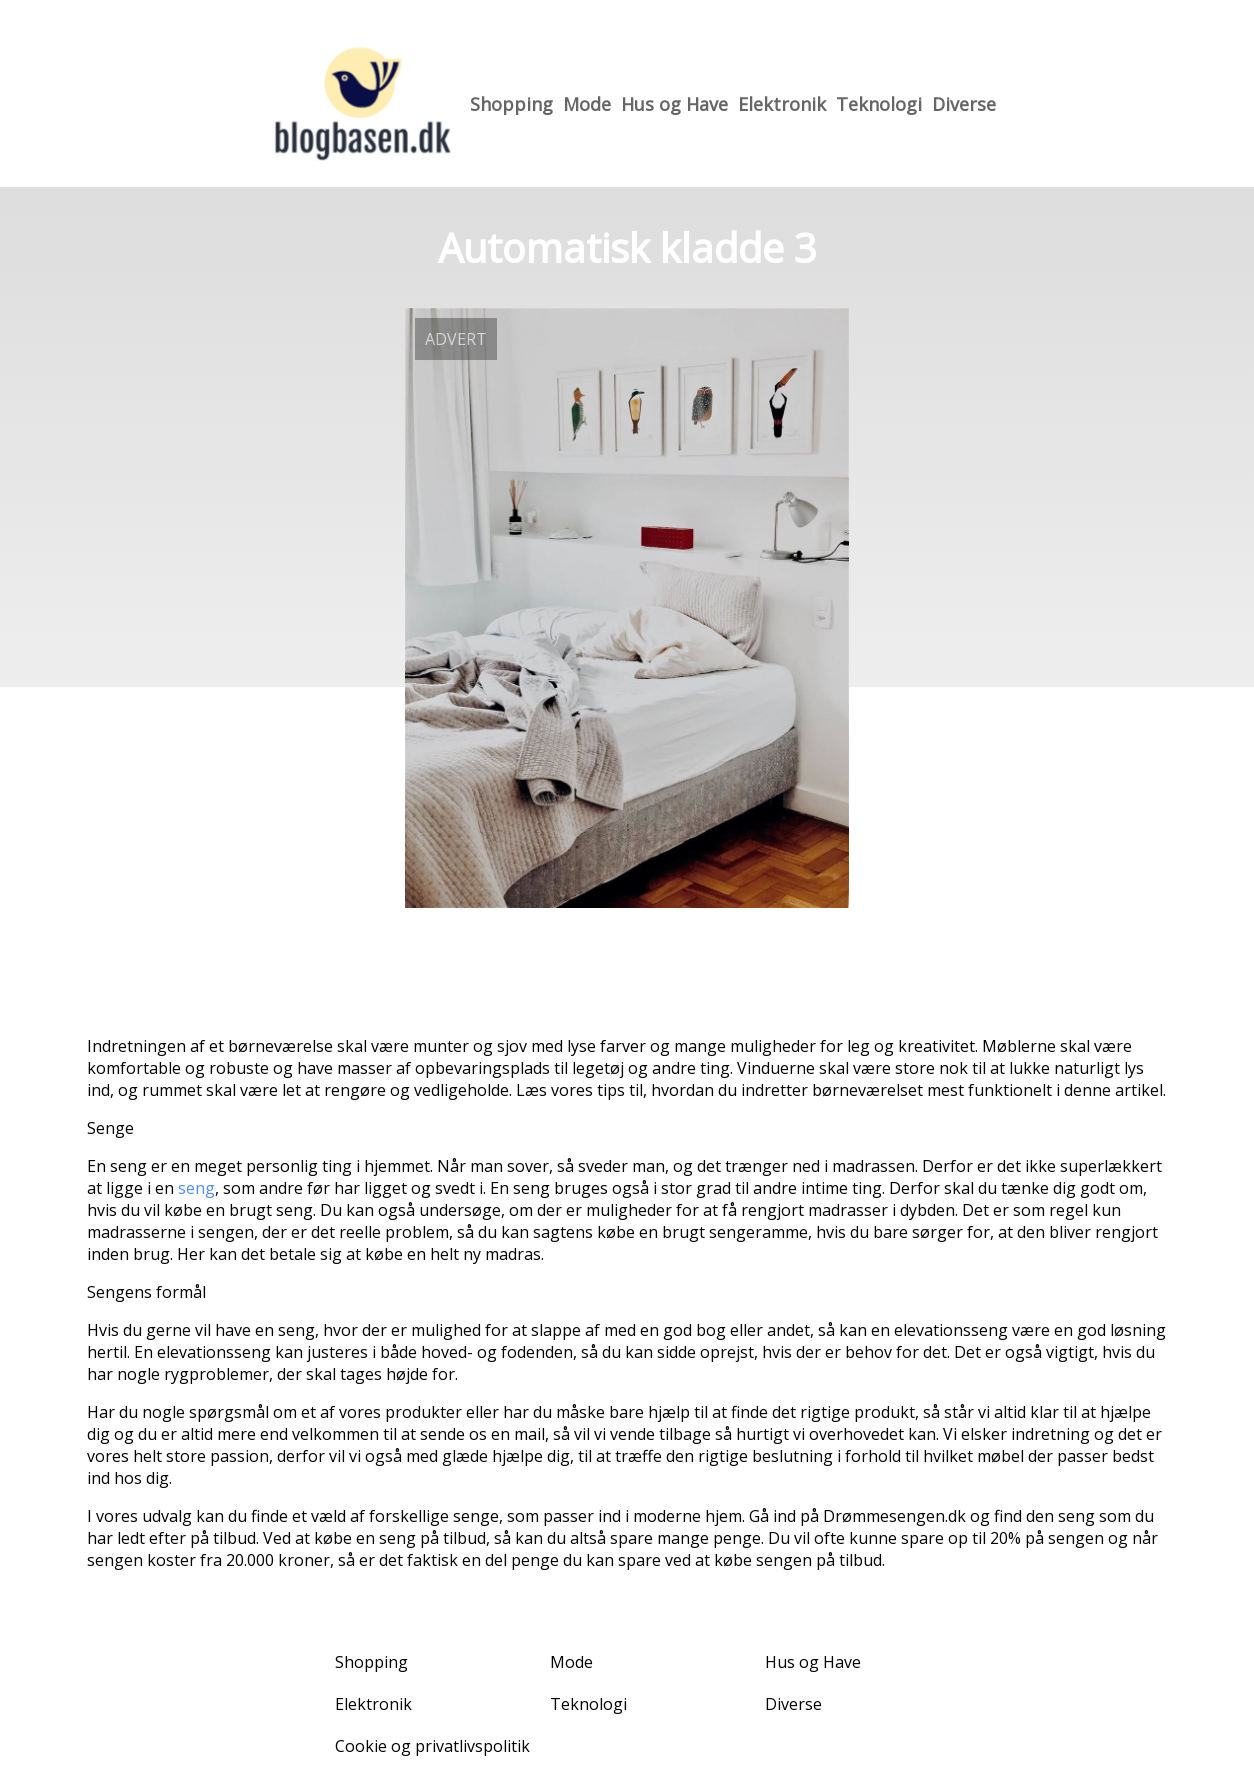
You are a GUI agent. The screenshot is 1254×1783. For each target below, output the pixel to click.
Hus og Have (674, 104)
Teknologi (879, 104)
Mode (587, 104)
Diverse (964, 104)
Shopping (511, 104)
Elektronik (782, 104)
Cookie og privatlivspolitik (432, 1746)
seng (196, 1188)
